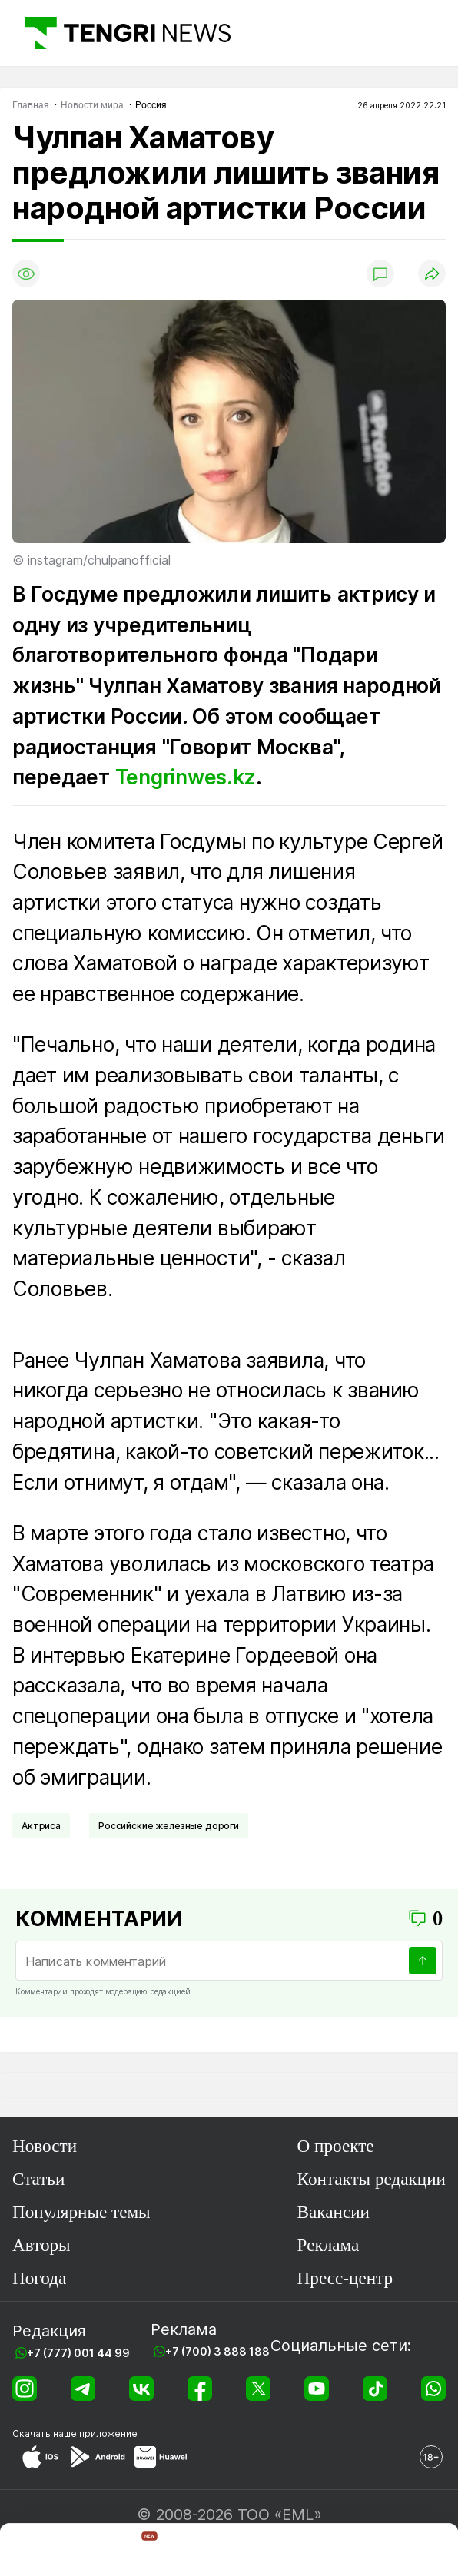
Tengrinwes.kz (186, 776)
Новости (44, 2146)
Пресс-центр (345, 2278)
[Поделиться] (432, 273)
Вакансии (333, 2212)
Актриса (41, 1826)
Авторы (41, 2245)
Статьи (38, 2179)
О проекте (335, 2146)
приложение (108, 2433)
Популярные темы (81, 2212)
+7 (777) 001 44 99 (78, 2352)
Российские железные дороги (168, 1826)
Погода (39, 2278)
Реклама (328, 2245)
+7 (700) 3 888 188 (217, 2351)
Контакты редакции (371, 2179)
